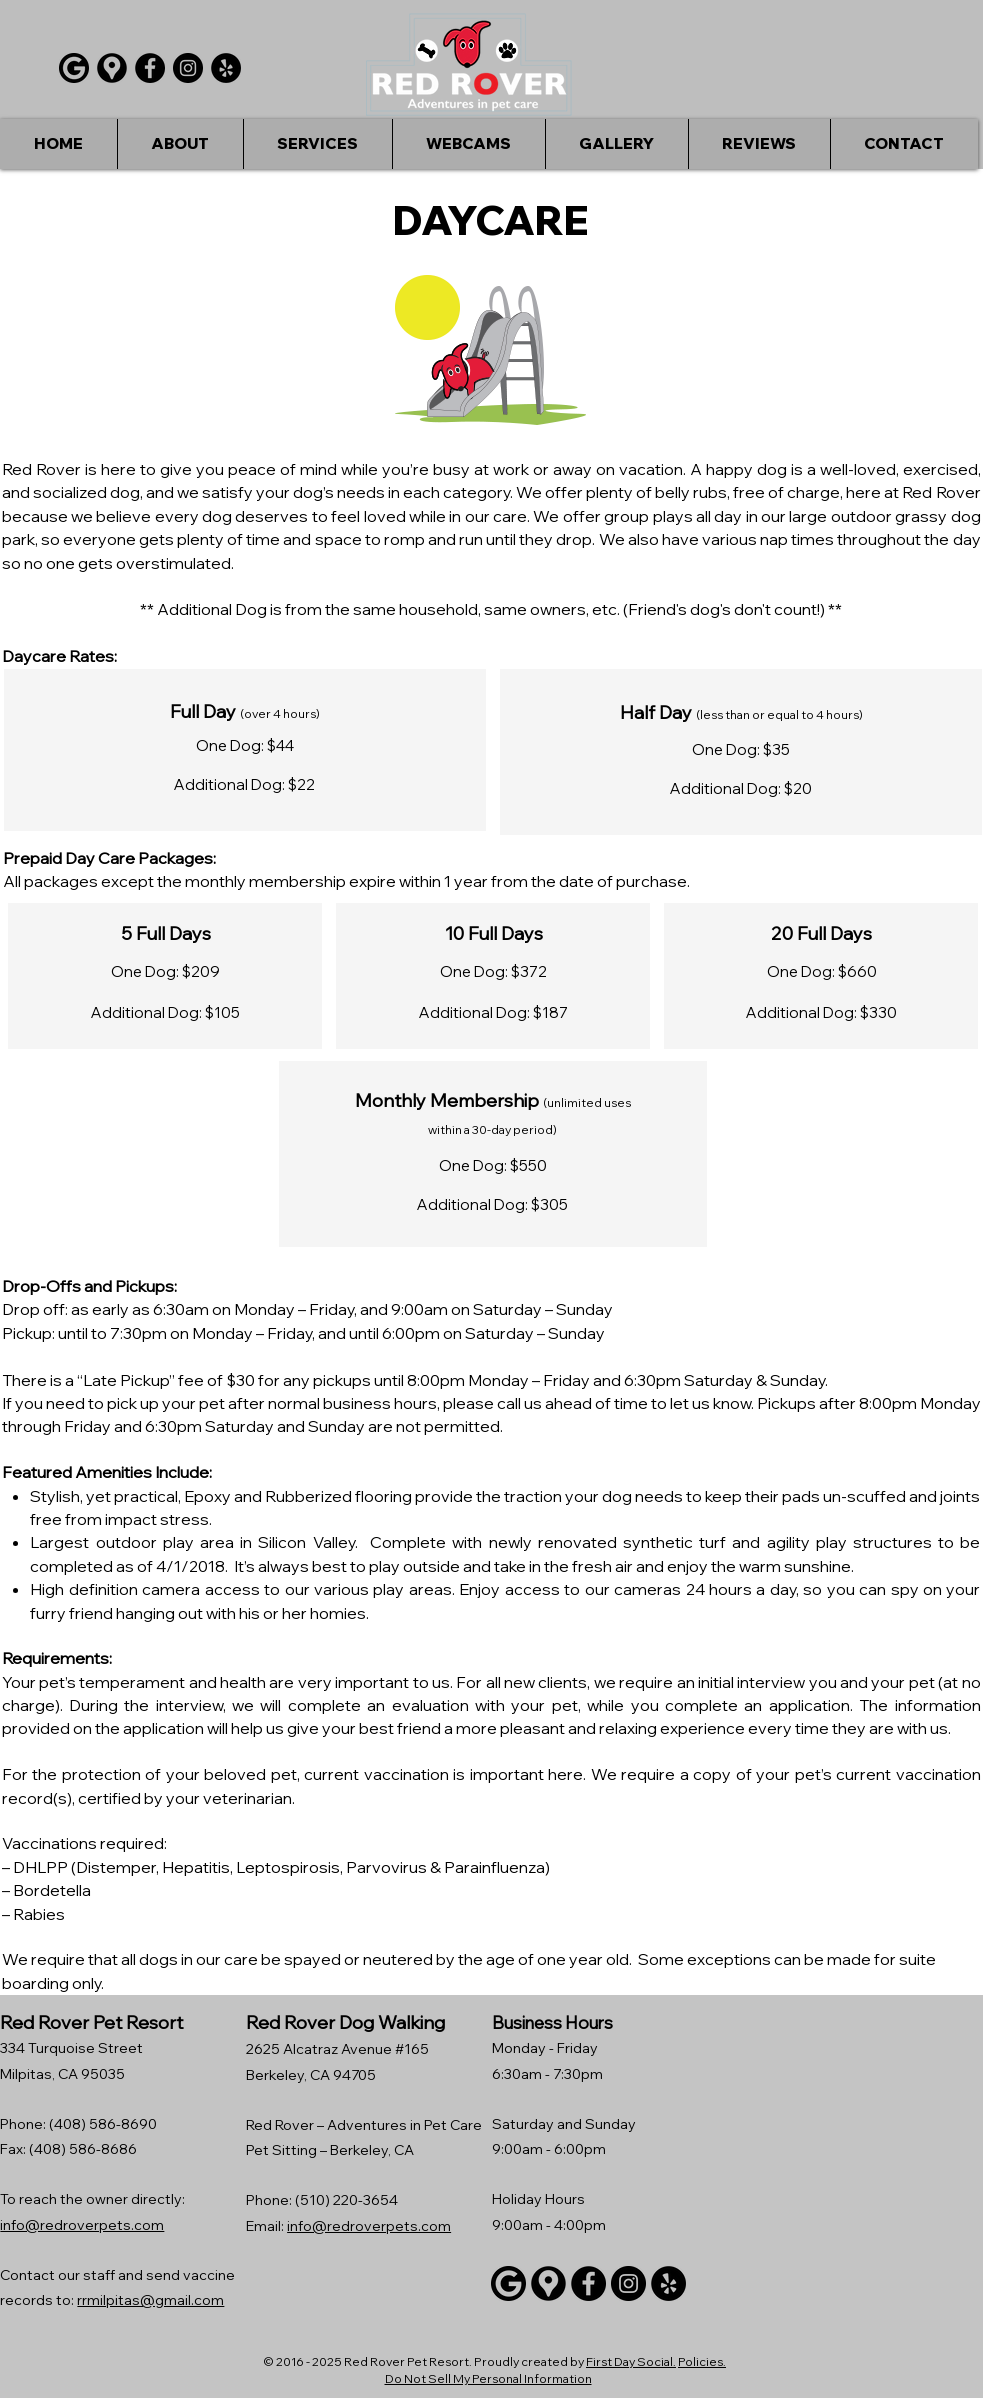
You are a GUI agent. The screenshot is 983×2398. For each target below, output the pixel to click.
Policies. (702, 2361)
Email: (266, 2226)
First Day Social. (631, 2361)
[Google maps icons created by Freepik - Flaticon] (112, 68)
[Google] (74, 68)
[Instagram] (188, 68)
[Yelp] (226, 68)
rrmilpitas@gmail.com (150, 2300)
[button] (317, 144)
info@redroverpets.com (82, 2225)
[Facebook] (150, 68)
